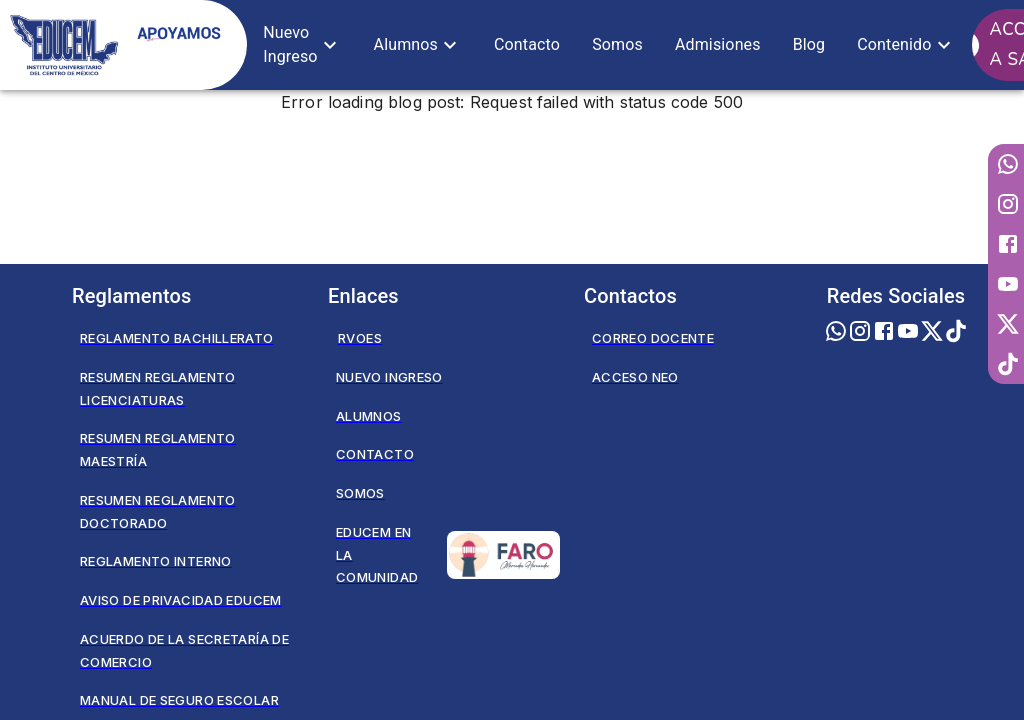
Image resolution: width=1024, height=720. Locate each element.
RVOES (360, 338)
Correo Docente (653, 338)
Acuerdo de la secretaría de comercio (184, 650)
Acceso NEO (635, 377)
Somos (360, 493)
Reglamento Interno (156, 561)
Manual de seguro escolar (179, 700)
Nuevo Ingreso (389, 377)
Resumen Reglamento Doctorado (158, 511)
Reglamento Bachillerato (177, 338)
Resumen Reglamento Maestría (158, 449)
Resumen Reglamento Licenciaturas (158, 388)
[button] (302, 45)
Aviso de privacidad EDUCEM (181, 600)
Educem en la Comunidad (448, 555)
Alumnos (369, 416)
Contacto (375, 454)
